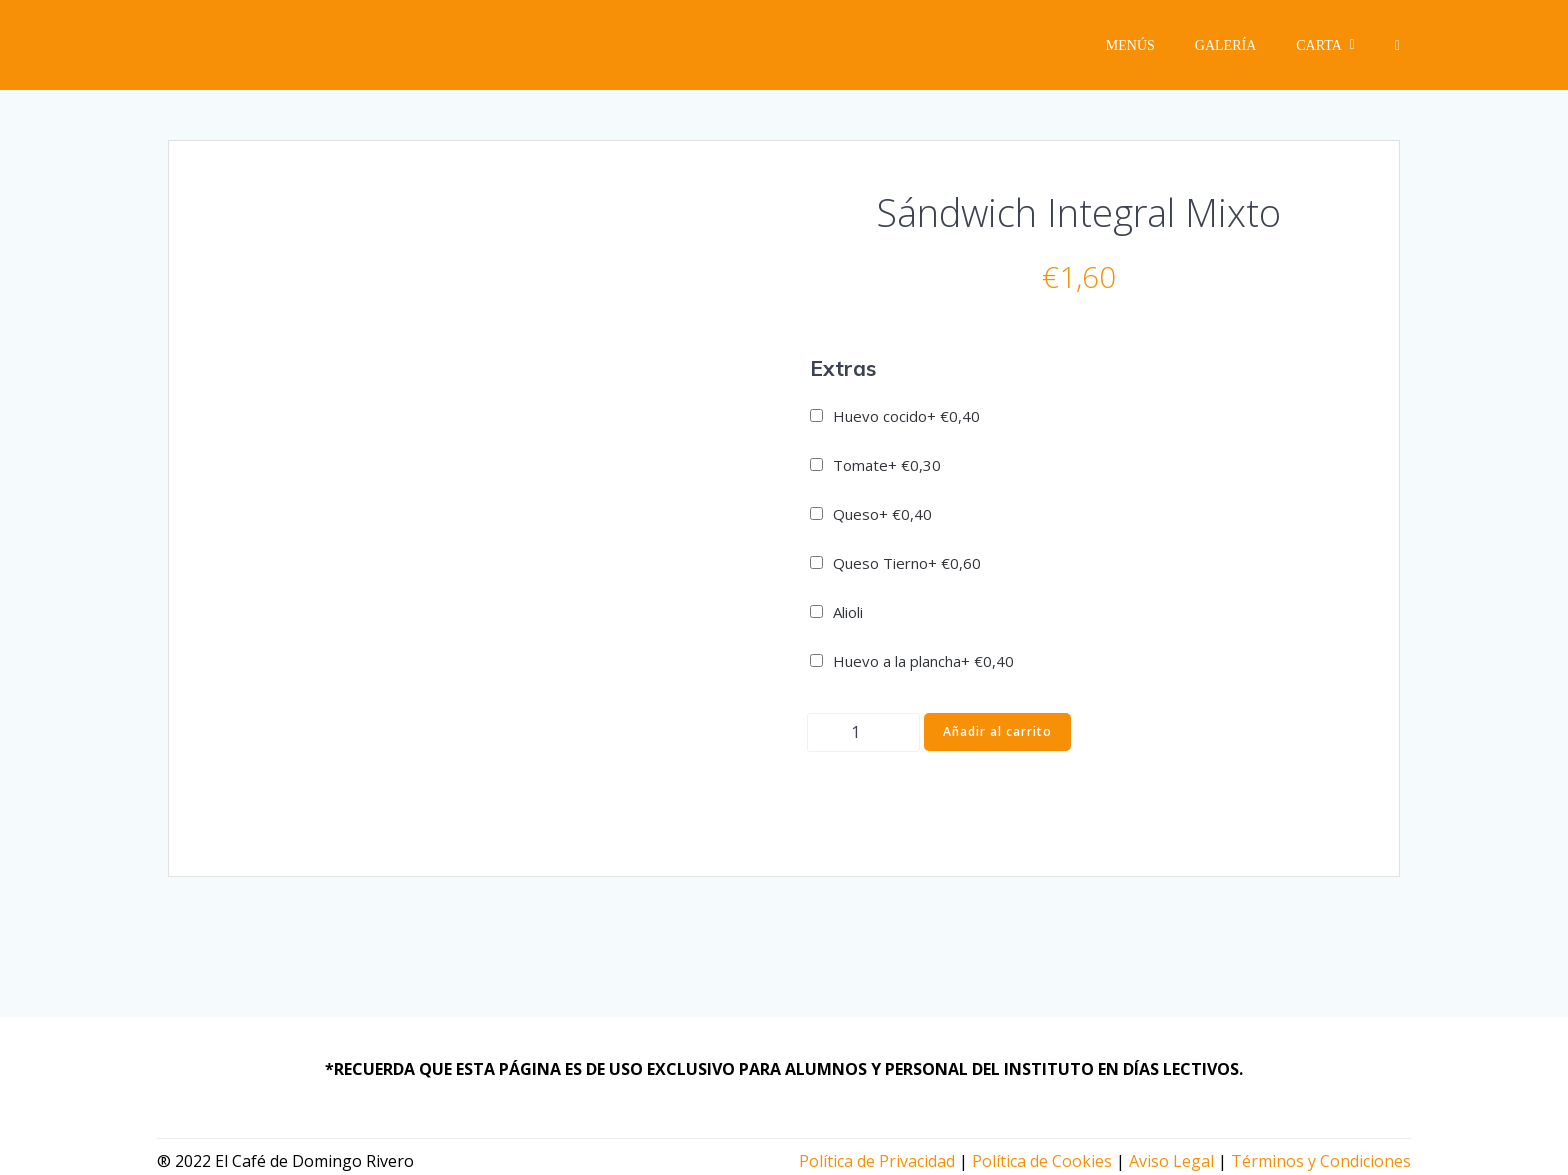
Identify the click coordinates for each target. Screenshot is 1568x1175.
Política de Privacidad (877, 1161)
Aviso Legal (1171, 1161)
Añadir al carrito (997, 731)
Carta (1325, 45)
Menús (1130, 45)
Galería (1225, 45)
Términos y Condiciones (1321, 1161)
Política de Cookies (1042, 1161)
